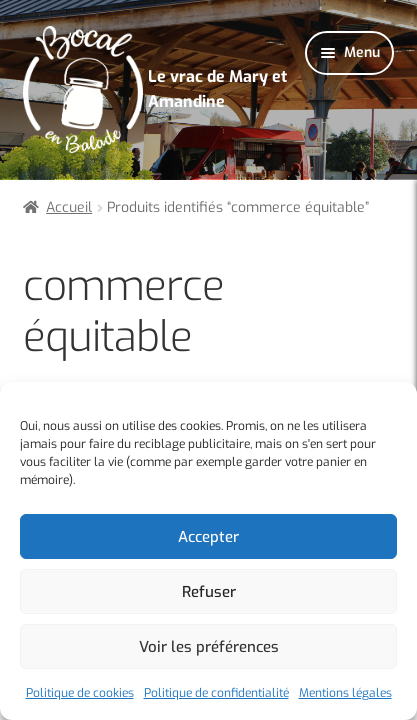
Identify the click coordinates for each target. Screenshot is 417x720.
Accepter (208, 537)
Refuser (209, 592)
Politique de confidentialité (216, 693)
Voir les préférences (209, 647)
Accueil (69, 207)
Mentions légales (345, 693)
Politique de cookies (80, 693)
